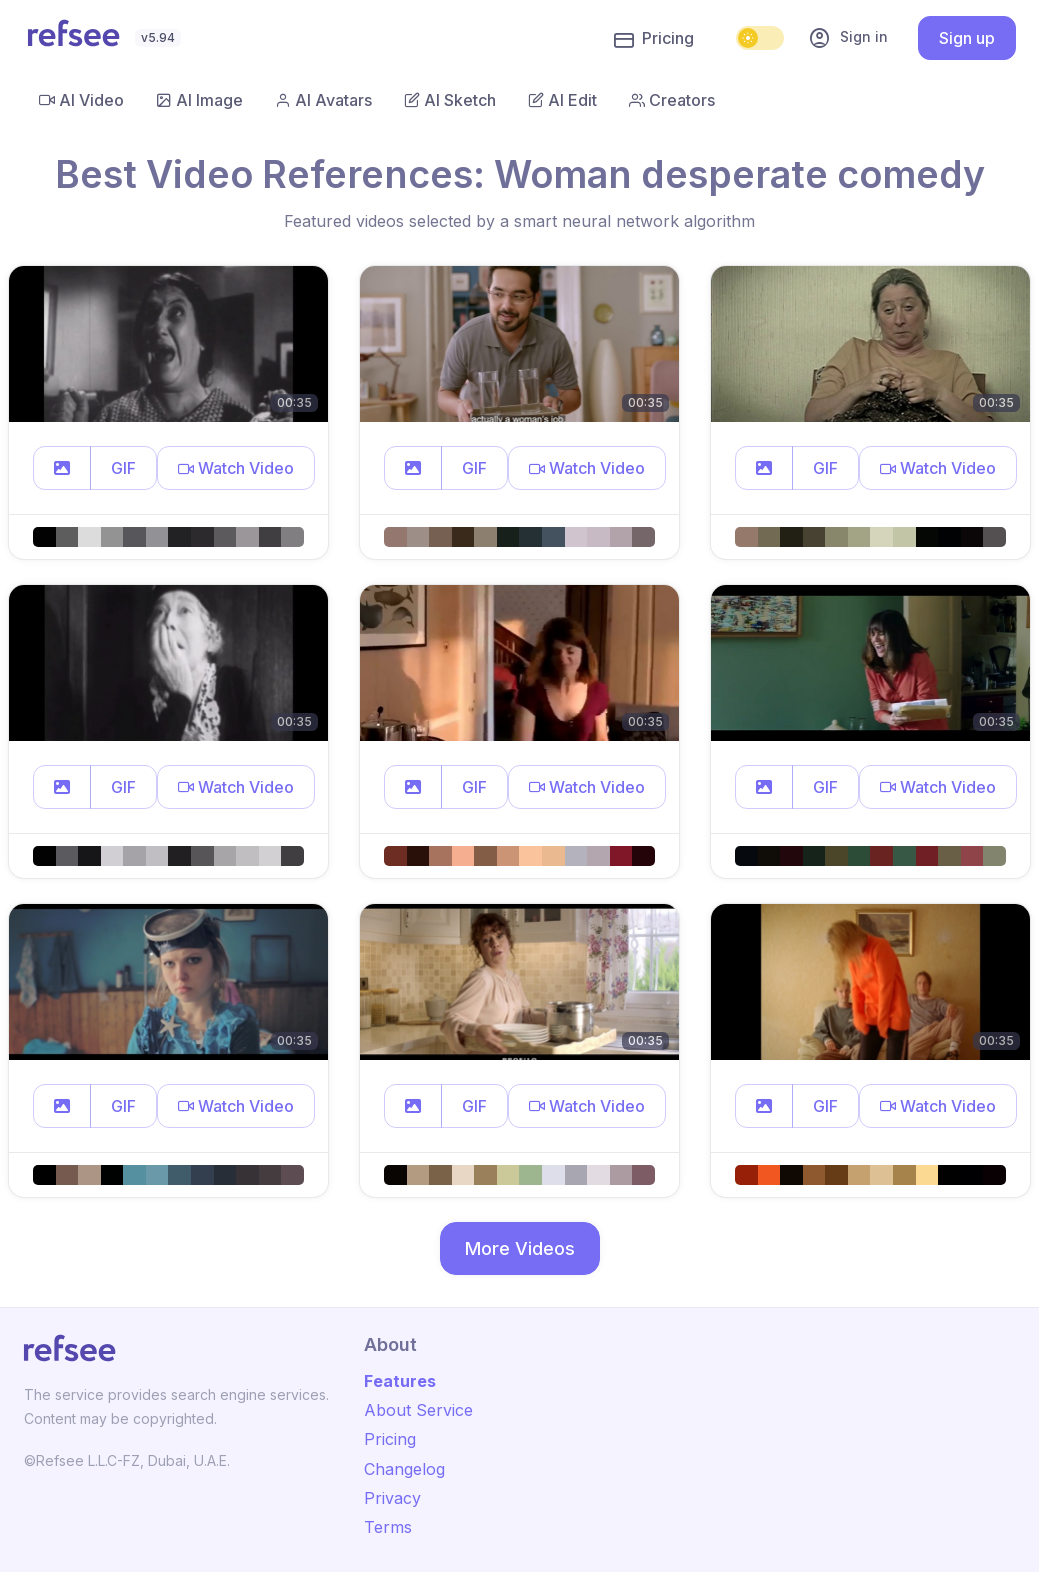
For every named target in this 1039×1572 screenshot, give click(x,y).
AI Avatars (323, 100)
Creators (672, 100)
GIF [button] (123, 468)
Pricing (654, 39)
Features (400, 1381)
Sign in (848, 38)
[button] (62, 468)
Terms (388, 1527)
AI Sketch (450, 100)
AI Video (81, 100)
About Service (418, 1410)
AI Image (199, 100)
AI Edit (562, 100)
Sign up (967, 38)
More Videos (520, 1248)
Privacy (392, 1498)
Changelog (404, 1469)
